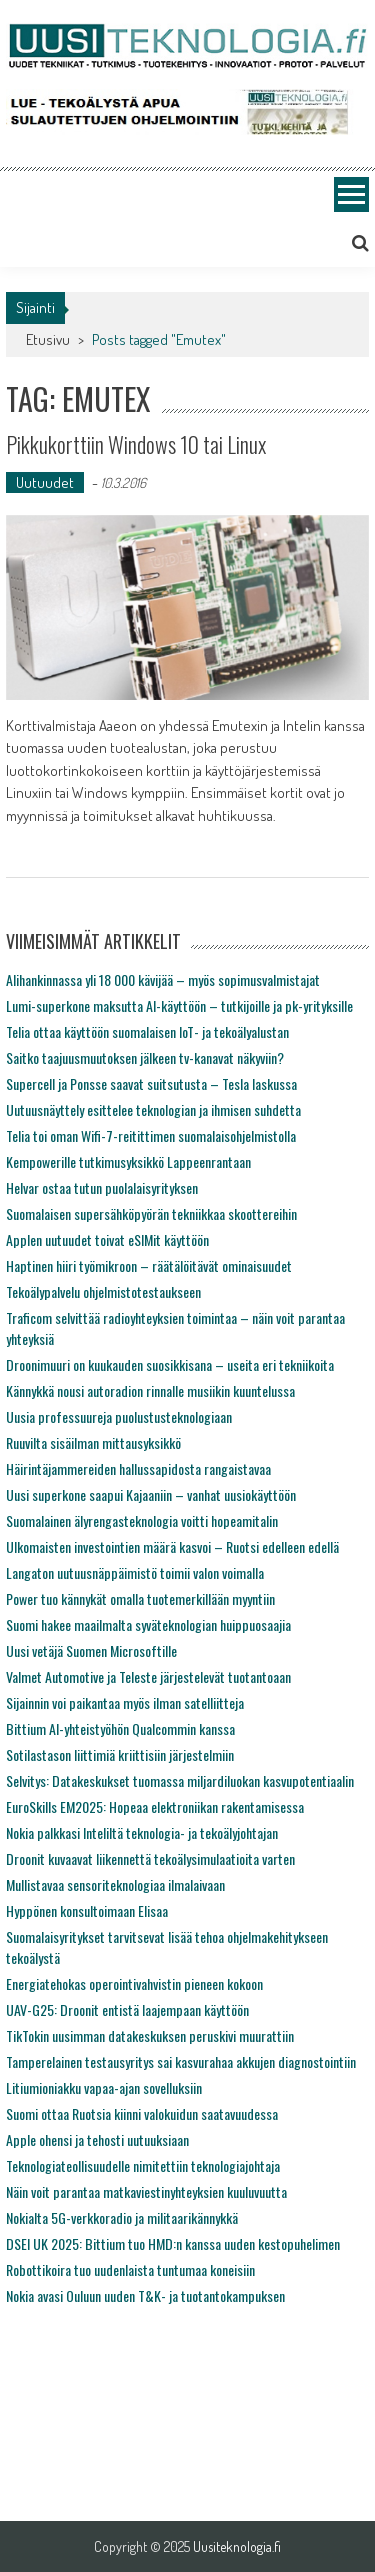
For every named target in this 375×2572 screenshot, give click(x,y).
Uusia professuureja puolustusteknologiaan (119, 1416)
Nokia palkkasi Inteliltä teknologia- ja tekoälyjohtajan (142, 1832)
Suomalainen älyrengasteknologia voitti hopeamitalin (142, 1520)
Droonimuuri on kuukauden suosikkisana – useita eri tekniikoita (170, 1364)
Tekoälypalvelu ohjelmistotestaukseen (103, 1291)
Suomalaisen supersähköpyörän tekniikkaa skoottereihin (151, 1213)
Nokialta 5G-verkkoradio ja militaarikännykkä (122, 2217)
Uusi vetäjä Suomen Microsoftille (91, 1650)
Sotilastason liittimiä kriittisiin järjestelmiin (120, 1754)
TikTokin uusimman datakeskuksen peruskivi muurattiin (150, 2035)
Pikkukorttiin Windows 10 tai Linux (136, 444)
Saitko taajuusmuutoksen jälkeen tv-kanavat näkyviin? (145, 1057)
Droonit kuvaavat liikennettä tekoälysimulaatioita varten (150, 1858)
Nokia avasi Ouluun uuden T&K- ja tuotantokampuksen (145, 2295)
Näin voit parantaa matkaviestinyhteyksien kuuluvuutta (146, 2191)
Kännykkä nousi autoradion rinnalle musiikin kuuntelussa (150, 1390)
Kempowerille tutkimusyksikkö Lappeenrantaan (128, 1161)
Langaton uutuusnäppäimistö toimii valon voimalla (135, 1572)
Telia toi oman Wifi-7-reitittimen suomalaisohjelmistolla (151, 1135)
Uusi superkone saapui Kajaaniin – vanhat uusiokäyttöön (151, 1494)
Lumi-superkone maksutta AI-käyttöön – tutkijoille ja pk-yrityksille (179, 1005)
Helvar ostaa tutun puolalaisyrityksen (102, 1187)
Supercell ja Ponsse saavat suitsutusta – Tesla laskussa (151, 1083)
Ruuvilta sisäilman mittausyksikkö (93, 1442)
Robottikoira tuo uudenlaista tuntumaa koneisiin (130, 2269)
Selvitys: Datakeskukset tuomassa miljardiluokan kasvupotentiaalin (180, 1780)
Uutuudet (45, 482)
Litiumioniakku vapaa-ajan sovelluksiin (104, 2087)
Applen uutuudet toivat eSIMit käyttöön (107, 1239)
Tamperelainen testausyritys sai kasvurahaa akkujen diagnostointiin (181, 2061)
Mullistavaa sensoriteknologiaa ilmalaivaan (115, 1884)
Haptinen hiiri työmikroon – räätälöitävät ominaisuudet (149, 1265)
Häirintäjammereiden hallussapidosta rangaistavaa (138, 1468)
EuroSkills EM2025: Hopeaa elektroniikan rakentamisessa (155, 1806)
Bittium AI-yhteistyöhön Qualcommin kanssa (120, 1728)
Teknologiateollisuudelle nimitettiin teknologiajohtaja (143, 2165)
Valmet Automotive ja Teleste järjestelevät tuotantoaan (148, 1676)
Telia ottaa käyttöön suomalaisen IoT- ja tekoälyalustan (147, 1031)
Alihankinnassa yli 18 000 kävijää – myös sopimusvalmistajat (163, 979)
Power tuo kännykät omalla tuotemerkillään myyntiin (140, 1598)
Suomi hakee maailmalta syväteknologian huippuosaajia (148, 1624)
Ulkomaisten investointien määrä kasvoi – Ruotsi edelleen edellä (172, 1546)
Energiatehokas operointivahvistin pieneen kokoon (134, 1983)
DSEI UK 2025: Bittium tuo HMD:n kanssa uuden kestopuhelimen (173, 2243)
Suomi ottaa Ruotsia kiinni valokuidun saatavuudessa (142, 2113)
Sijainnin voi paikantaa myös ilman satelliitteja (125, 1702)
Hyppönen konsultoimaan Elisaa (87, 1910)
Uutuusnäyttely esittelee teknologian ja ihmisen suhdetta (153, 1109)
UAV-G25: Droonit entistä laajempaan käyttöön (127, 2009)
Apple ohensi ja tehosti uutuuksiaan (97, 2139)
